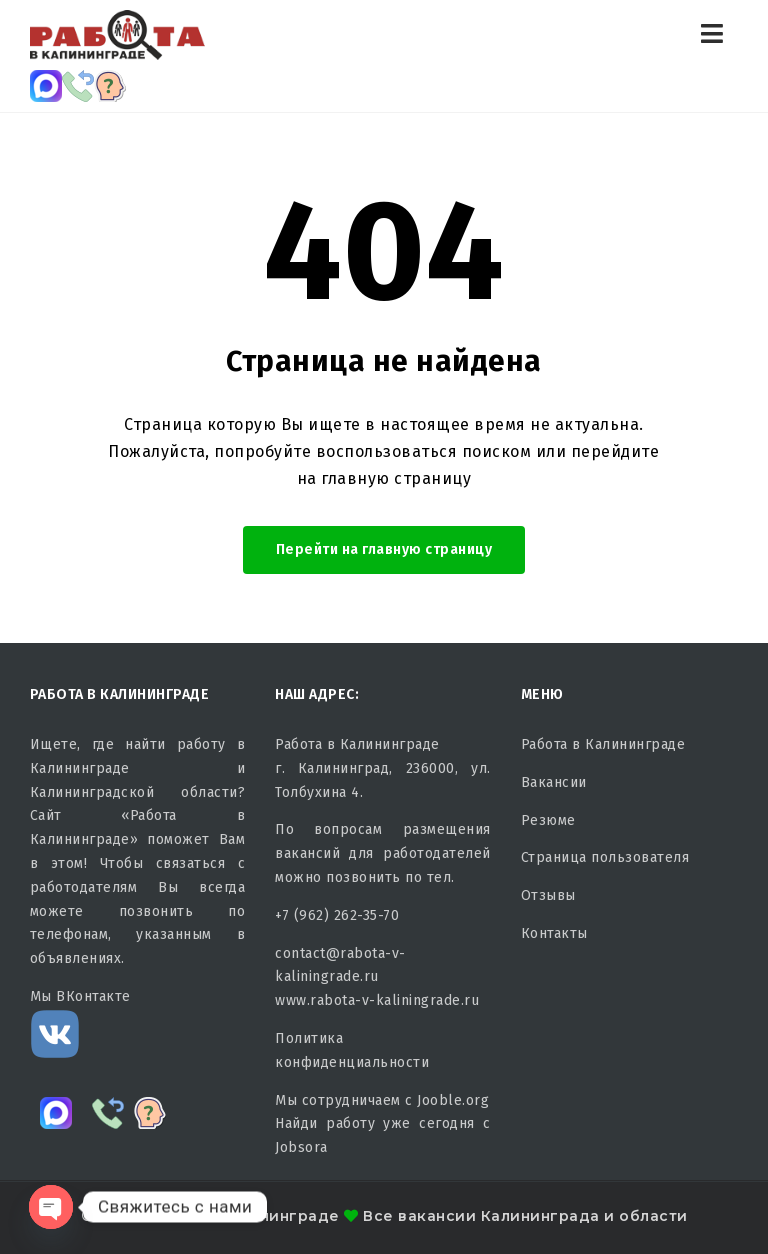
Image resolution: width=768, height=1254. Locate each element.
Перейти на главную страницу (384, 549)
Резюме (548, 820)
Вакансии (554, 782)
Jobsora (301, 1147)
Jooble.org (453, 1100)
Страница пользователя (605, 857)
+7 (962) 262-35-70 (337, 915)
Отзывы (548, 895)
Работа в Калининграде (603, 744)
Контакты (554, 933)
